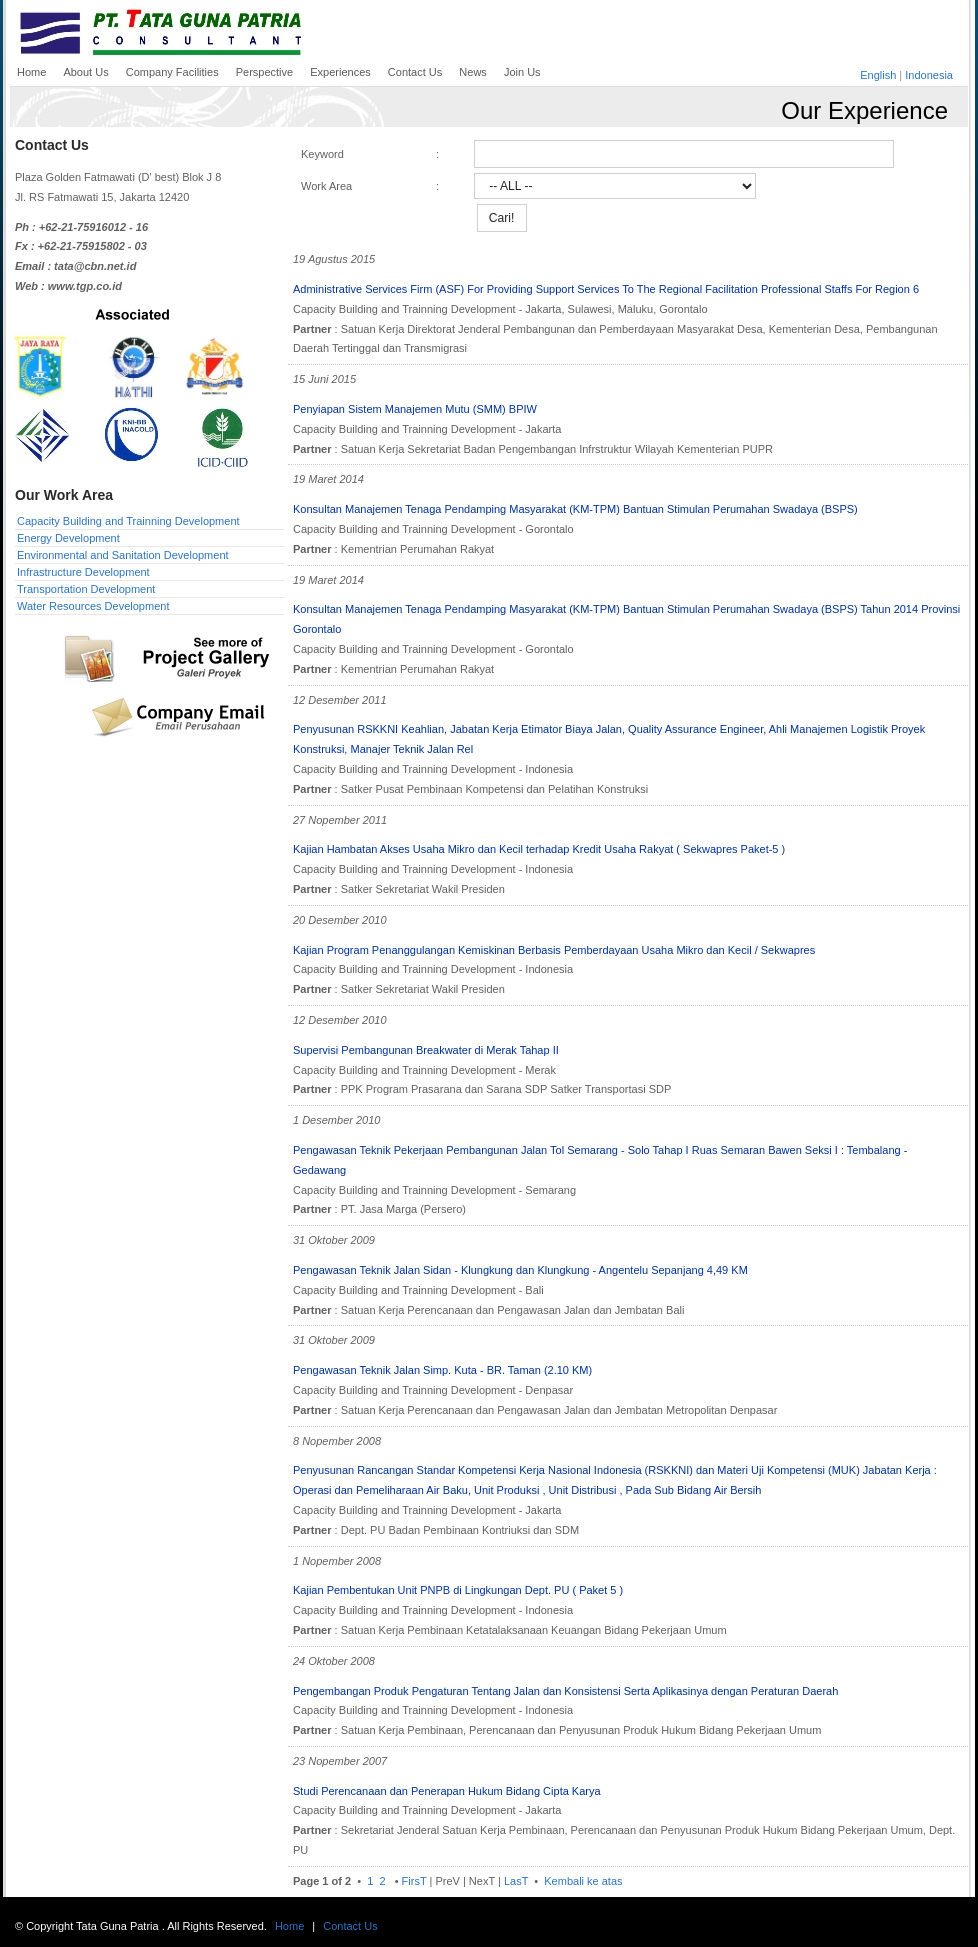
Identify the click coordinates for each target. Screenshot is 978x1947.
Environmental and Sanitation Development (123, 555)
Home (289, 1926)
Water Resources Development (93, 606)
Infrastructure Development (83, 572)
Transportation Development (86, 589)
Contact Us (350, 1926)
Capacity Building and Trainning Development (128, 521)
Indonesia (929, 75)
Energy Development (68, 538)
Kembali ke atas (581, 1881)
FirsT (414, 1881)
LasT (516, 1881)
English (878, 75)
